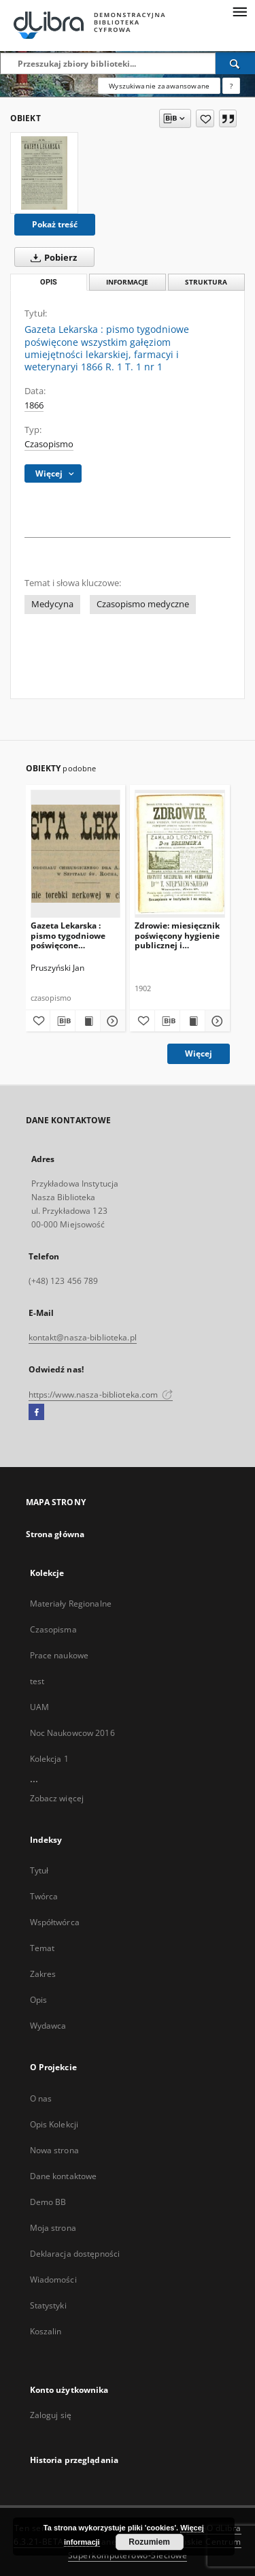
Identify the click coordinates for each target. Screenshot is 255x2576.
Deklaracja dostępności (75, 2253)
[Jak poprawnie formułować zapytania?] (231, 86)
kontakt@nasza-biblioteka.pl (83, 1337)
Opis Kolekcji (54, 2124)
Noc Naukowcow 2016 (72, 1733)
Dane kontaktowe (63, 2176)
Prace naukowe (59, 1655)
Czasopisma (53, 1629)
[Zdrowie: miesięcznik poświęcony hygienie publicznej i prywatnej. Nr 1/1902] (179, 853)
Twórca (44, 1896)
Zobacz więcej (57, 1798)
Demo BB (48, 2202)
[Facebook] (36, 1412)
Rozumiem (149, 2542)
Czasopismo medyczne (143, 604)
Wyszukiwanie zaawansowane (159, 86)
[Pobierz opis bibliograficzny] (62, 1021)
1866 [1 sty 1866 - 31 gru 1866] (34, 405)
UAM (39, 1707)
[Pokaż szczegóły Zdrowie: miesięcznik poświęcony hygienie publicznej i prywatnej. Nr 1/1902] (215, 1021)
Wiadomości (53, 2279)
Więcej (198, 1053)
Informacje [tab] (127, 282)
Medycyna (52, 604)
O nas (41, 2098)
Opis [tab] (48, 282)
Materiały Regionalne (71, 1603)
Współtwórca (55, 1922)
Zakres (43, 1974)
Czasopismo (48, 444)
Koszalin (46, 2331)
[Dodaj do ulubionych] (205, 118)
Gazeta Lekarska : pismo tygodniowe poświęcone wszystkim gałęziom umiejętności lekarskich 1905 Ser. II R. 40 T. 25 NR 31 (74, 935)
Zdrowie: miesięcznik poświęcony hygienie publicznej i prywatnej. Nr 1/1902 (177, 935)
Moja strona (53, 2228)
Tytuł (39, 1870)
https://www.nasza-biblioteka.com (101, 1394)
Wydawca (48, 2025)
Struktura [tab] (206, 282)
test (37, 1681)
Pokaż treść (55, 224)
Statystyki (48, 2305)
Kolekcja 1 (49, 1759)
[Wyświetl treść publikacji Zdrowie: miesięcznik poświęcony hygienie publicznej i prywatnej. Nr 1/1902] (192, 1021)
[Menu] (239, 11)
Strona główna (55, 1534)
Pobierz (51, 257)
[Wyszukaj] (235, 63)
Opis (38, 2000)
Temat (42, 1948)
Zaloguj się (51, 2415)
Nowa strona (54, 2150)
